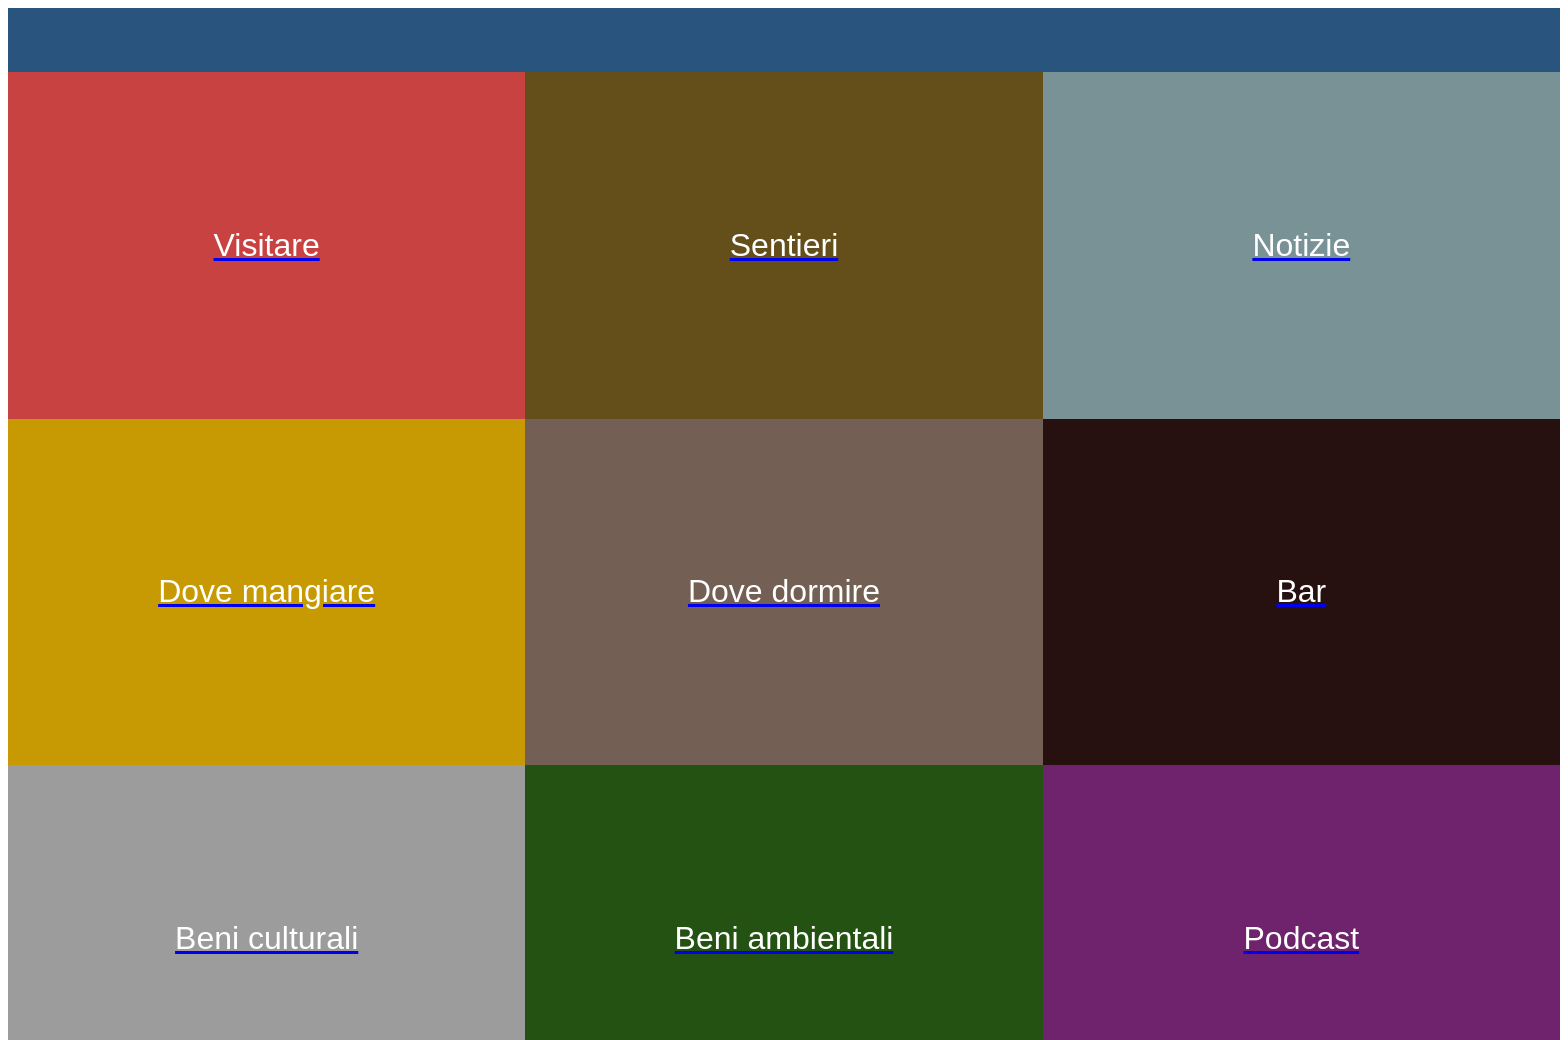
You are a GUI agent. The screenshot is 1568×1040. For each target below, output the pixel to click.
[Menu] (48, 40)
